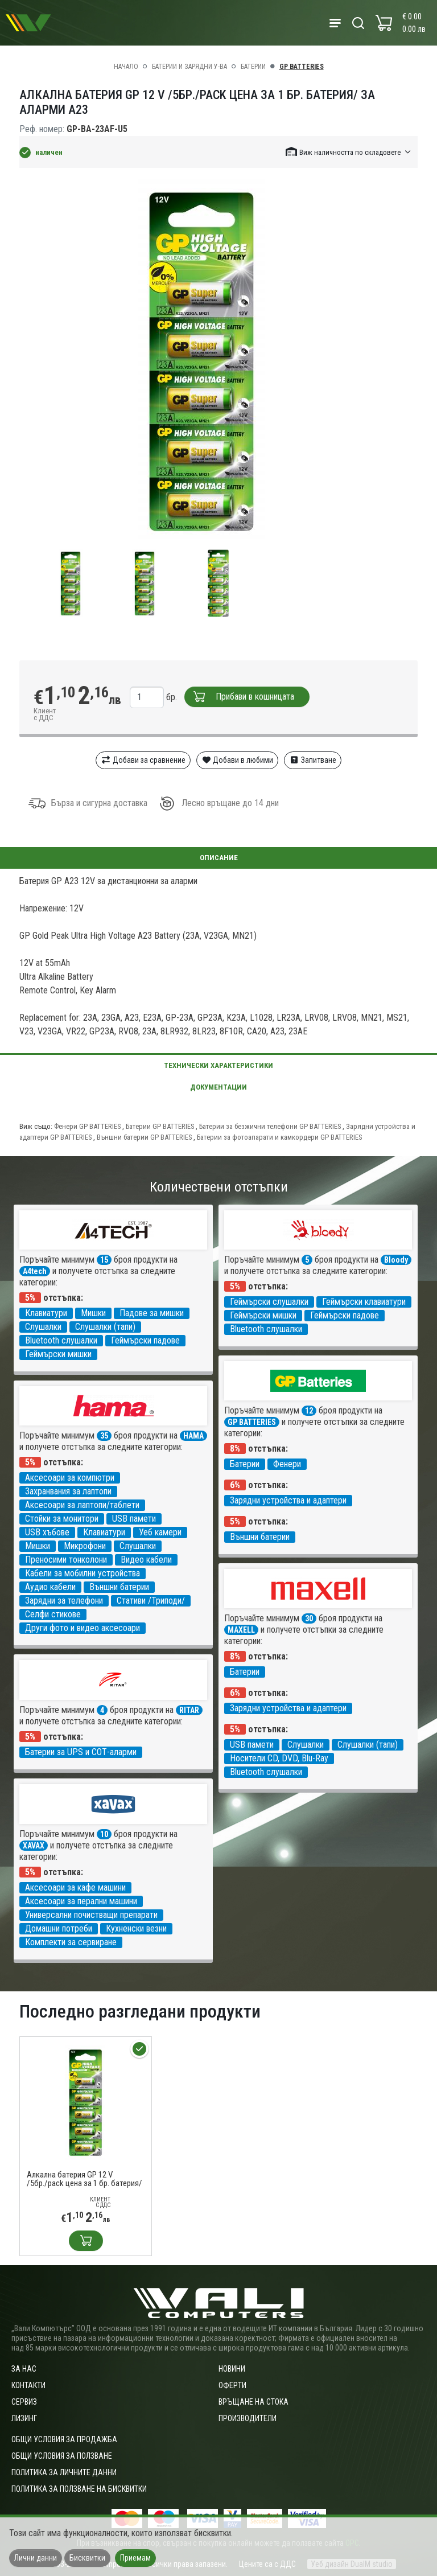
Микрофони (85, 1545)
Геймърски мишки (58, 1354)
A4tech (35, 1271)
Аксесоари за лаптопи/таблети (82, 1504)
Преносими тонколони (66, 1559)
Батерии (253, 67)
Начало (126, 67)
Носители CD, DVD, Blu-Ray (279, 1758)
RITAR (189, 1710)
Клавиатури (46, 1313)
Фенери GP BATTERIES (88, 1126)
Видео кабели (146, 1559)
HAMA (193, 1435)
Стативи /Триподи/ (151, 1600)
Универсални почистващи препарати (91, 1914)
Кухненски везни (136, 1928)
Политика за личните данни (64, 2472)
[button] (349, 151)
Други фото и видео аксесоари (82, 1627)
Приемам (135, 2557)
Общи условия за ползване (61, 2455)
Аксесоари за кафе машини (75, 1887)
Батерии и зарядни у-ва (189, 67)
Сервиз (24, 2401)
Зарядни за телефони (64, 1600)
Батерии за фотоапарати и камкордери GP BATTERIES (279, 1137)
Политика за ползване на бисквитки (79, 2488)
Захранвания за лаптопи (68, 1491)
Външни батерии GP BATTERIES (145, 1137)
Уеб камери (160, 1532)
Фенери (287, 1463)
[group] (218, 361)
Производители (247, 2418)
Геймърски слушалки (269, 1301)
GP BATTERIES (301, 67)
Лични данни (35, 2557)
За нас (23, 2368)
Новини (231, 2368)
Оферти (232, 2385)
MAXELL (241, 1629)
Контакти (28, 2385)
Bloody (396, 1259)
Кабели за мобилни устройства (82, 1573)
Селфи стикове (53, 1614)
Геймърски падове (145, 1340)
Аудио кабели (50, 1586)
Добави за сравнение (143, 760)
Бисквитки (87, 2557)
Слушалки (43, 1326)
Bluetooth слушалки (61, 1340)
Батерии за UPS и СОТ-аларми (81, 1752)
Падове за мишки (151, 1313)
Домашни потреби (58, 1928)
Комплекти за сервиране (71, 1942)
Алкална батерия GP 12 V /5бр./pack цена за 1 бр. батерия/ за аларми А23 (84, 2179)
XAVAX (33, 1845)
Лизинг (24, 2418)
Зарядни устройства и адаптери (288, 1500)
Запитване (312, 760)
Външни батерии (260, 1536)
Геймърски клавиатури (364, 1301)
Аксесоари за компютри (69, 1477)
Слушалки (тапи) (105, 1326)
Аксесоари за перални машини (81, 1901)
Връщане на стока (253, 2401)
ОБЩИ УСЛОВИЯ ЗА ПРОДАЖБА (64, 2439)
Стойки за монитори (61, 1518)
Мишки (93, 1313)
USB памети (134, 1518)
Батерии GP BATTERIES (161, 1126)
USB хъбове (47, 1532)
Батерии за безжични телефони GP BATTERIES (271, 1126)
